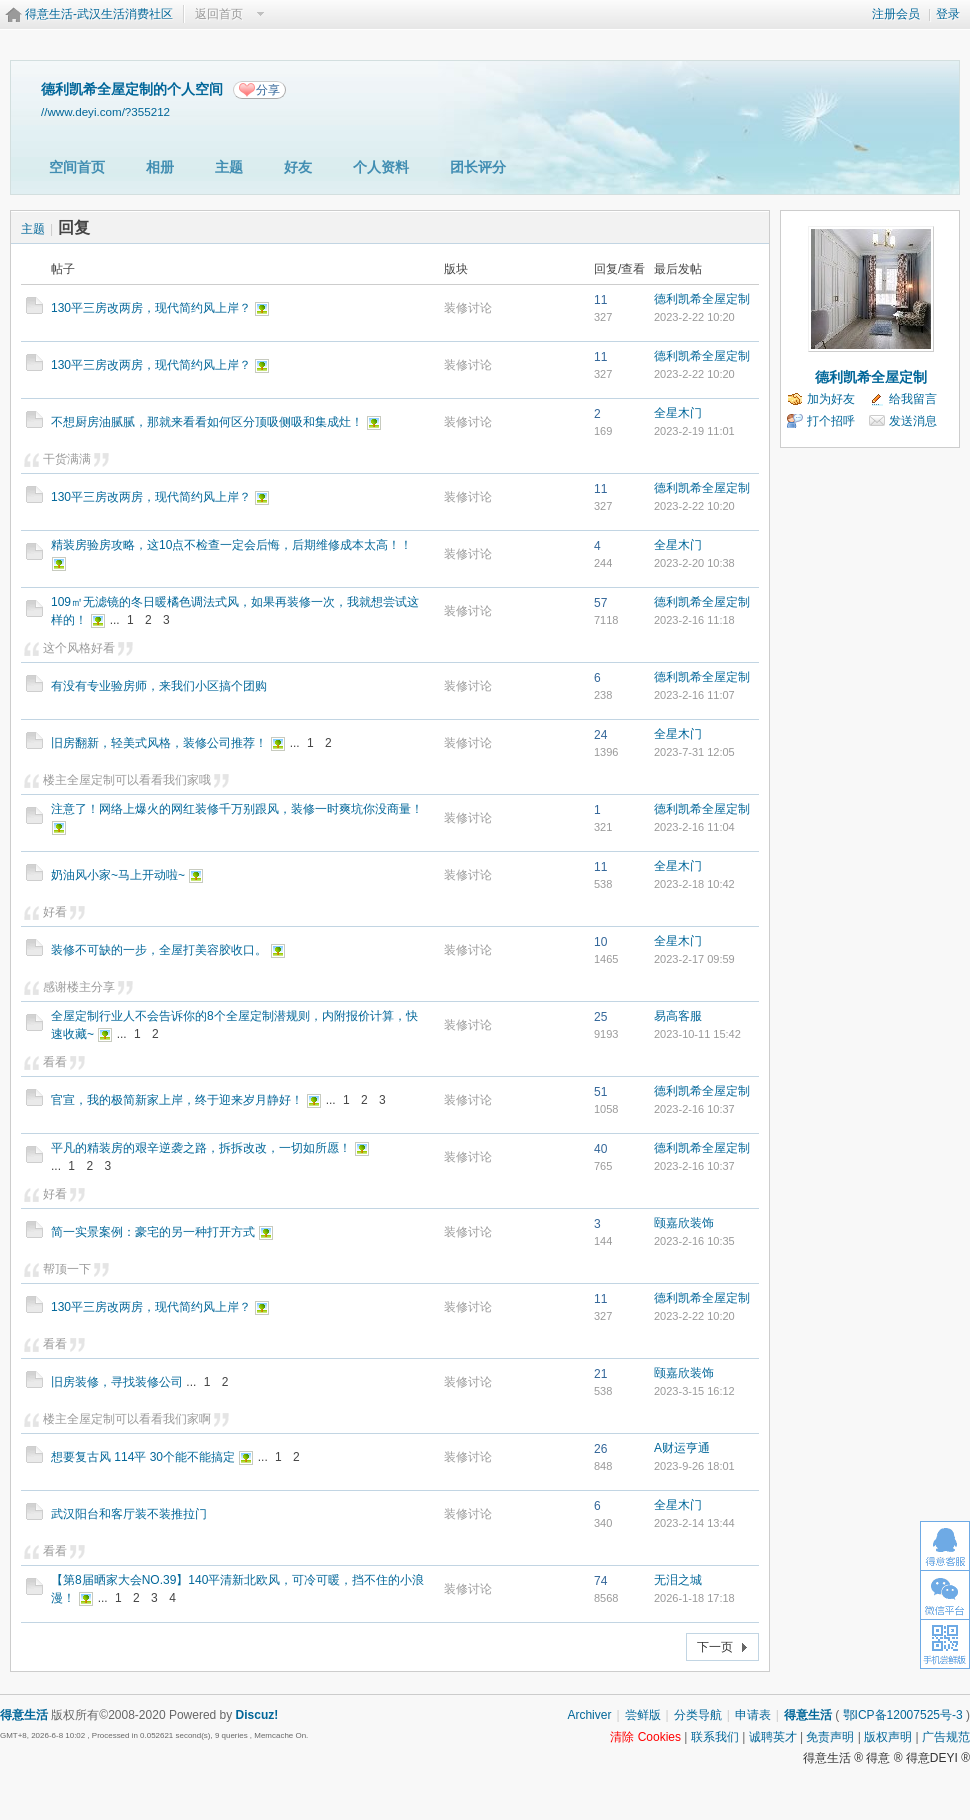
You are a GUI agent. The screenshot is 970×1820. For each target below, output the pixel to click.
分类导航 (698, 1715)
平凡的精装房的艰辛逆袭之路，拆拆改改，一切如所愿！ (201, 1148)
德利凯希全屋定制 (702, 299)
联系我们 (715, 1737)
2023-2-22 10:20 (694, 317)
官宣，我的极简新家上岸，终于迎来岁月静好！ (177, 1100)
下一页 (715, 1647)
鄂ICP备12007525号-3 (903, 1715)
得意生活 (808, 1715)
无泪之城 (678, 1580)
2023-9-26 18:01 (694, 1466)
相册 (160, 167)
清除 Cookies (645, 1737)
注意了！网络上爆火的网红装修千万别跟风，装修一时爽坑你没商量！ (237, 809)
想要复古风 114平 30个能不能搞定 (143, 1457)
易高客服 (678, 1016)
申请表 (753, 1715)
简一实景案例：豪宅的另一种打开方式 (153, 1232)
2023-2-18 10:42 (694, 884)
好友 (298, 167)
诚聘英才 (773, 1737)
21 (600, 1374)
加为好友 (831, 399)
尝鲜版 (643, 1715)
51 (600, 1092)
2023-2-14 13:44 (694, 1523)
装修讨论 (468, 308)
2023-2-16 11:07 (694, 695)
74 (600, 1581)
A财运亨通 (682, 1448)
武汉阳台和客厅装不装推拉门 (129, 1514)
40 (600, 1149)
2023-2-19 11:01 (694, 431)
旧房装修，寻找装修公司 (117, 1382)
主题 (229, 167)
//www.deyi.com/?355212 (105, 111)
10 (600, 942)
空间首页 (77, 167)
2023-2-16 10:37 (694, 1109)
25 (600, 1017)
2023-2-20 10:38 (694, 563)
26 (600, 1449)
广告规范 (946, 1737)
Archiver (589, 1715)
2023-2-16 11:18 (694, 620)
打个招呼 (831, 421)
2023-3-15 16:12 (694, 1391)
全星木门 (678, 413)
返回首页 (219, 14)
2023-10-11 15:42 (697, 1034)
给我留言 (913, 399)
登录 (948, 14)
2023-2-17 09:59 (694, 959)
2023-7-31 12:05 (694, 752)
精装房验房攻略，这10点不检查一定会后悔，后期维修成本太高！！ (231, 545)
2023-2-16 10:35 (694, 1241)
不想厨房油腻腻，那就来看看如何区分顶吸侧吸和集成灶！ (207, 422)
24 (600, 735)
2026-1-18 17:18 (694, 1598)
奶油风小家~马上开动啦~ (118, 875)
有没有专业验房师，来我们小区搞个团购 (159, 686)
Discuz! (257, 1715)
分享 (268, 90)
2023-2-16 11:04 (694, 827)
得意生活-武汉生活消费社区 (99, 14)
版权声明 (888, 1737)
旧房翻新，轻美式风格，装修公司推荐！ (159, 743)
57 (600, 603)
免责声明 (830, 1737)
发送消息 (913, 421)
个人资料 (381, 167)
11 (600, 300)
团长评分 (478, 167)
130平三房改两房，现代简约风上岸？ (151, 308)
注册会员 (896, 14)
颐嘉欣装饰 (684, 1223)
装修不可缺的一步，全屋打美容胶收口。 (159, 950)
